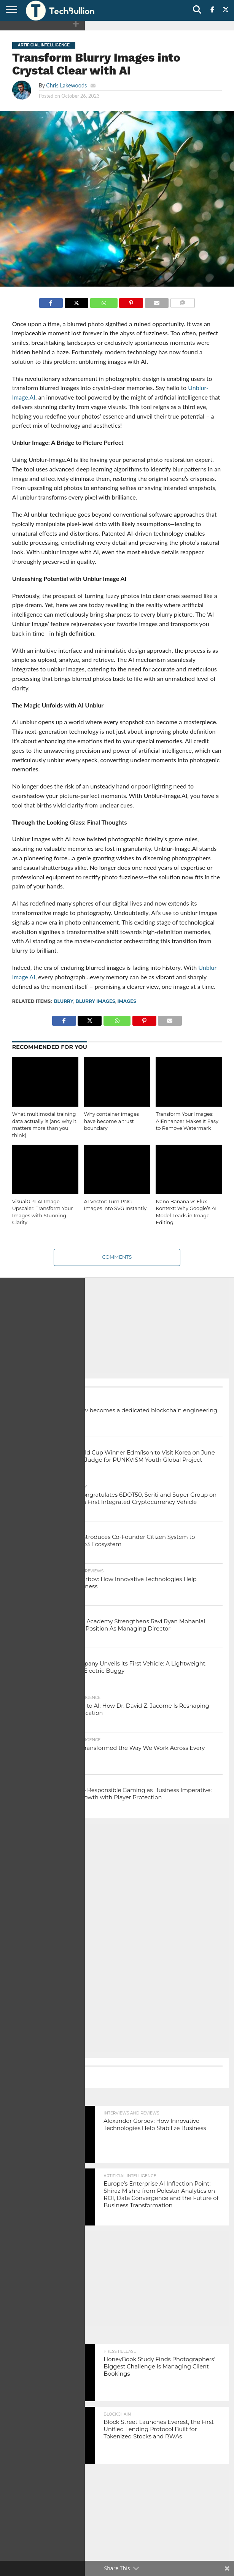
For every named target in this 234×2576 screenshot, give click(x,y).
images (126, 1001)
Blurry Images (95, 1001)
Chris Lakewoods (66, 85)
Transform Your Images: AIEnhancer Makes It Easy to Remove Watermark (187, 1121)
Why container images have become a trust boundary (111, 1121)
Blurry (63, 1001)
